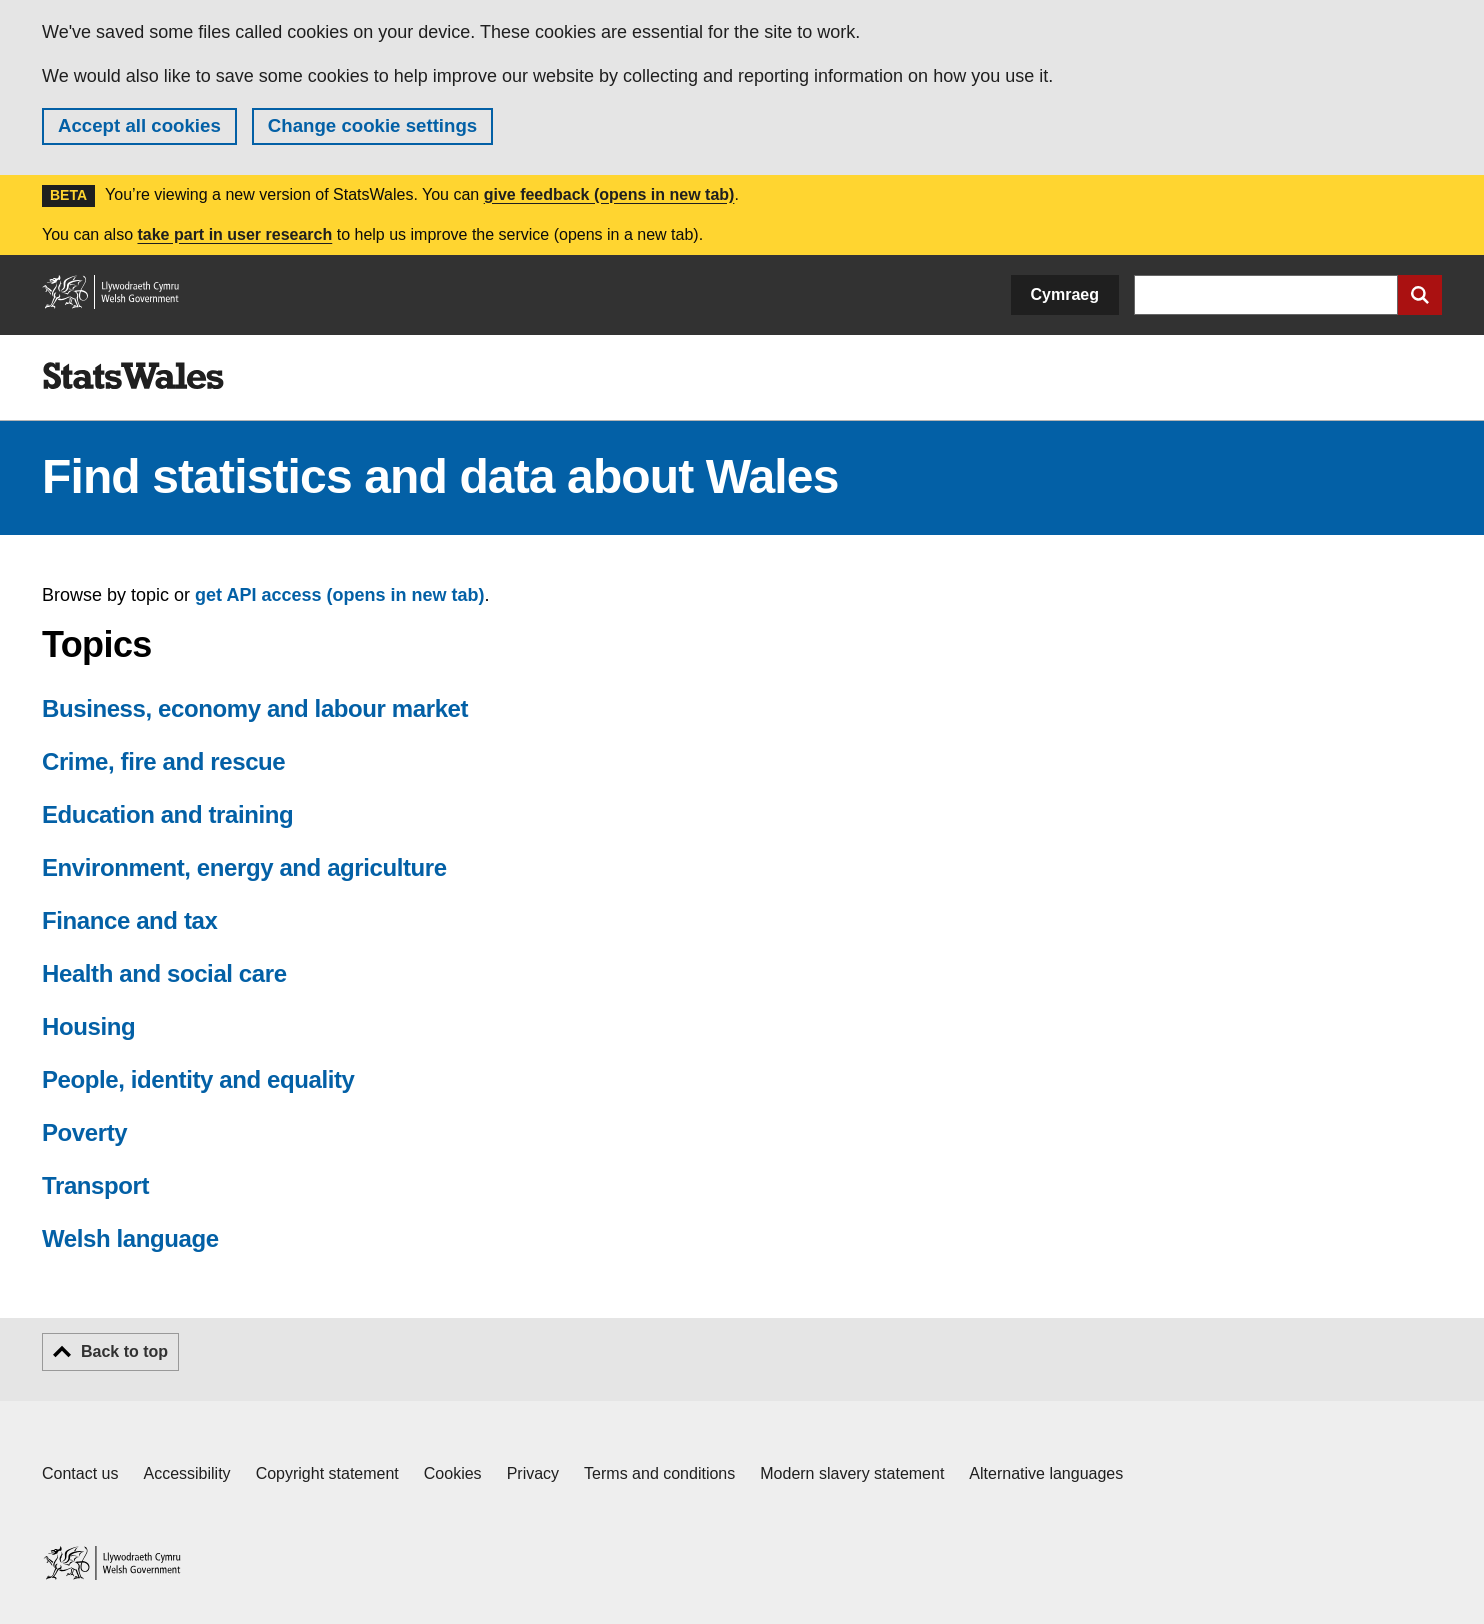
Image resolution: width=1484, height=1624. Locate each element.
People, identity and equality (198, 1079)
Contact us (80, 1473)
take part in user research (234, 234)
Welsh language (130, 1238)
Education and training (167, 814)
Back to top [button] (124, 1351)
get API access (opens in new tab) (339, 595)
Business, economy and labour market (255, 708)
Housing (88, 1026)
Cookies (453, 1473)
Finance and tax (129, 920)
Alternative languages (1046, 1473)
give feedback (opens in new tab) (609, 194)
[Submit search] (1420, 295)
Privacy (533, 1473)
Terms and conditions (659, 1473)
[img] (133, 376)
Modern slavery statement (852, 1473)
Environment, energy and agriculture (244, 867)
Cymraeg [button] (1065, 294)
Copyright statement (327, 1473)
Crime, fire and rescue (163, 761)
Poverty (84, 1132)
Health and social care (164, 973)
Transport (95, 1185)
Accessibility (186, 1473)
